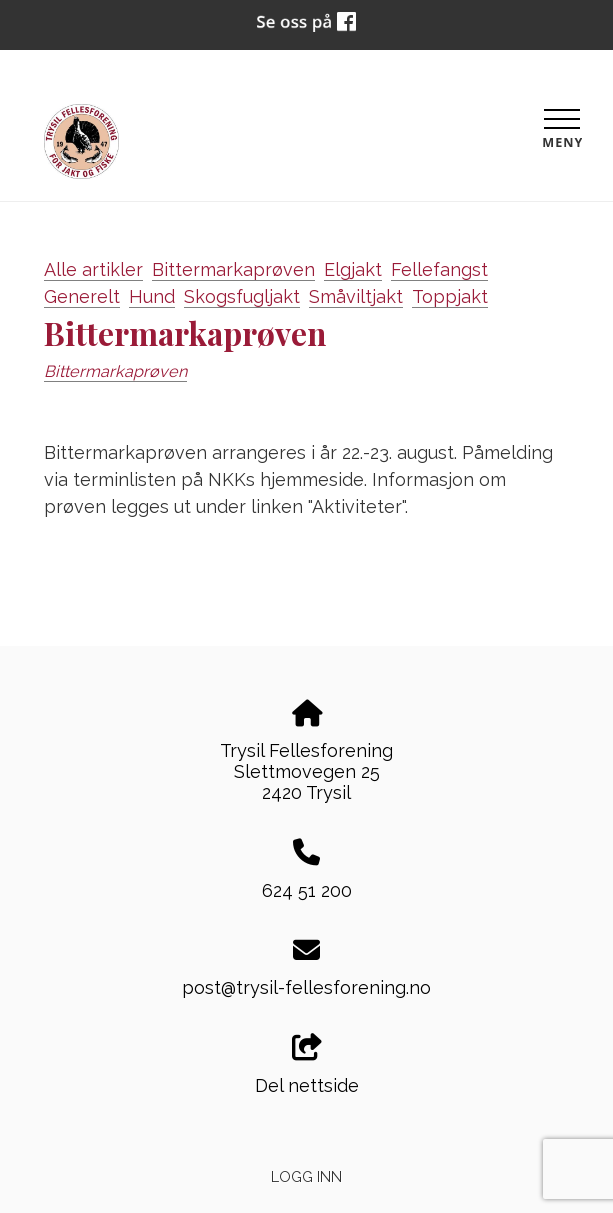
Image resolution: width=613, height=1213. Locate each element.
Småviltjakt (356, 296)
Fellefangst (439, 269)
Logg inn (306, 1176)
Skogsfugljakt (242, 296)
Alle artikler (93, 269)
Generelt (82, 296)
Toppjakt (450, 296)
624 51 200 (307, 890)
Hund (152, 296)
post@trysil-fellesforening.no (306, 987)
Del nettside (307, 1065)
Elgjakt (353, 269)
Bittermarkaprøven (233, 269)
